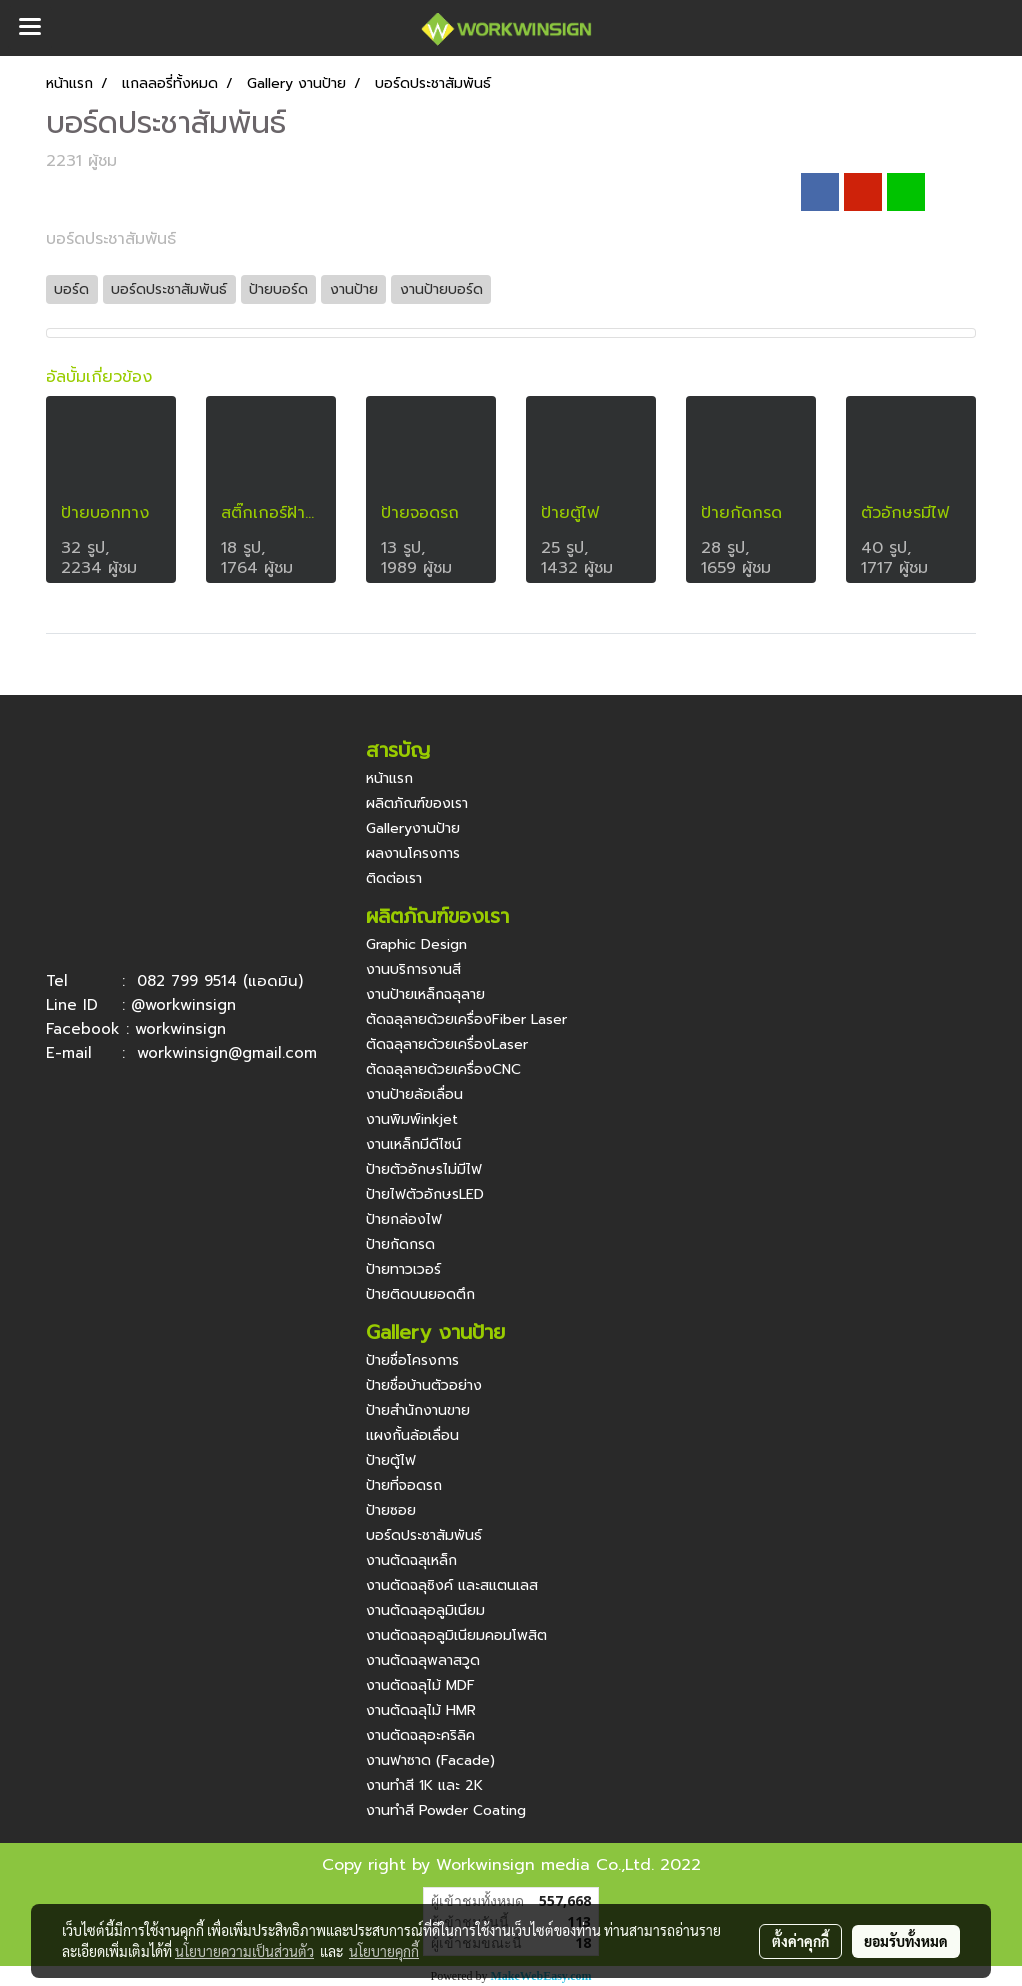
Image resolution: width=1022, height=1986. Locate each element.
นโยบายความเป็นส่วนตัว (244, 1951)
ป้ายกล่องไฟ (404, 1219)
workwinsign (180, 1029)
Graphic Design (416, 944)
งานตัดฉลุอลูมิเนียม (425, 1610)
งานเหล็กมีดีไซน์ (413, 1144)
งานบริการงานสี (413, 969)
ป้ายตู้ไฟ (391, 1460)
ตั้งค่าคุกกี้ (800, 1941)
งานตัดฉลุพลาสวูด (423, 1660)
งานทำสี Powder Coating (446, 1810)
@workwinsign (183, 1005)
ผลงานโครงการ (413, 853)
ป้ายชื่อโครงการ (412, 1360)
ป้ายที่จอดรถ (404, 1485)
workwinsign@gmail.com (227, 1053)
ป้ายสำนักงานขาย (418, 1410)
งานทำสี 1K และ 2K (424, 1785)
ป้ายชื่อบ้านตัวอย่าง (424, 1385)
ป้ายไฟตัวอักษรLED (425, 1194)
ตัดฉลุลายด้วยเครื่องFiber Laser (466, 1019)
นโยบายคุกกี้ (384, 1951)
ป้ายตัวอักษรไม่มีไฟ (424, 1169)
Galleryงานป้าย (413, 828)
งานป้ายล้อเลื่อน (414, 1094)
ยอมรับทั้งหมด (906, 1941)
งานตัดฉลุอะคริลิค (420, 1735)
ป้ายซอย (391, 1510)
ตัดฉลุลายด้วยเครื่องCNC (443, 1069)
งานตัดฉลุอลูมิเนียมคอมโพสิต (456, 1635)
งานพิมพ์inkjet (412, 1119)
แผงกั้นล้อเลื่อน (412, 1435)
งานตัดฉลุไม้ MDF (420, 1685)
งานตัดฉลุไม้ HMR (421, 1710)
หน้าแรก (389, 778)
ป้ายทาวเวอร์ (403, 1269)
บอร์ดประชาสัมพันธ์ (424, 1535)
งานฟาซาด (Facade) (430, 1760)
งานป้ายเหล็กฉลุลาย (425, 994)
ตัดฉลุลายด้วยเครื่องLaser (447, 1044)
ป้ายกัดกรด (400, 1244)
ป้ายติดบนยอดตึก (420, 1294)
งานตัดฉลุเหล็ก (411, 1560)
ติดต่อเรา (394, 878)
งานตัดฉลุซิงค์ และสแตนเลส (452, 1585)
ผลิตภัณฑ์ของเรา (417, 803)
